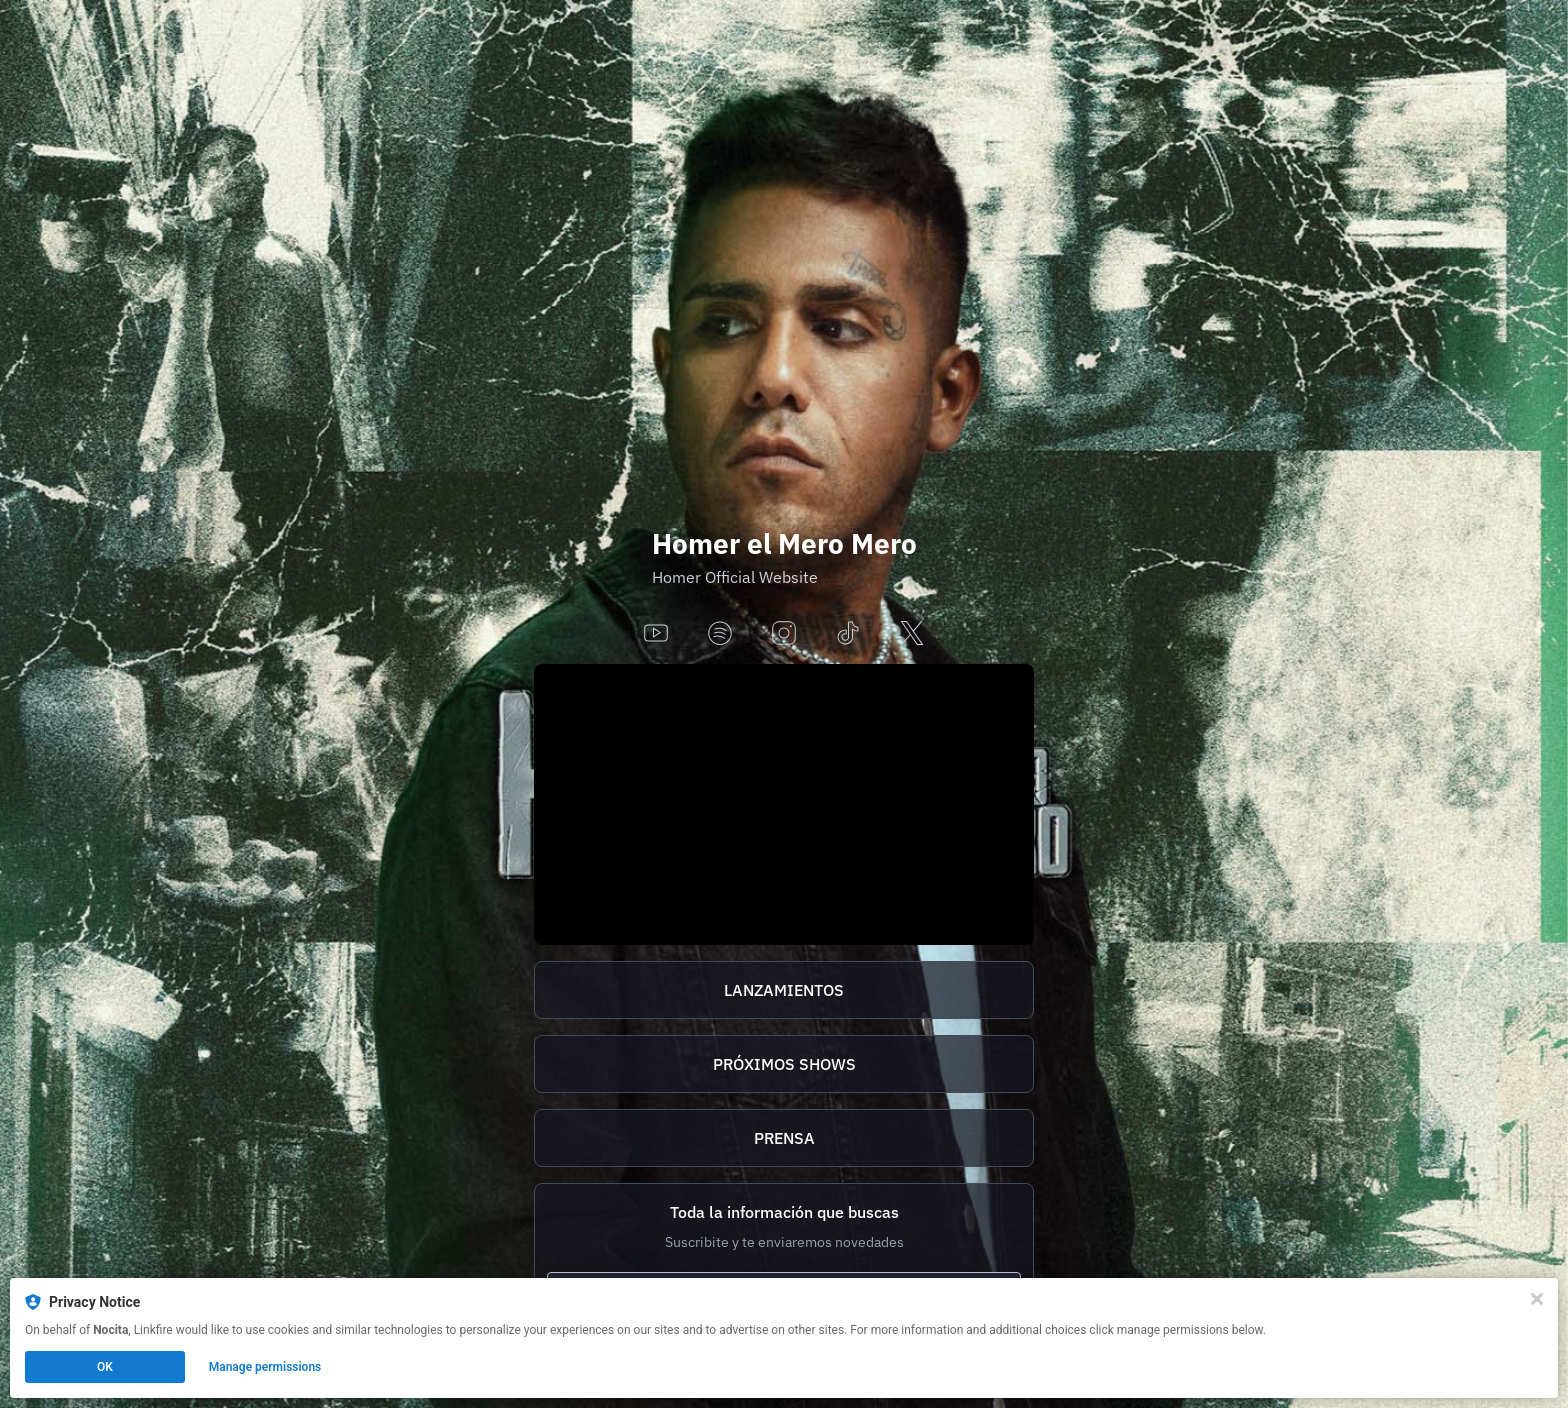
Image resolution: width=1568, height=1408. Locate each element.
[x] (912, 634)
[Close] (1537, 1299)
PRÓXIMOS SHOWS (784, 1064)
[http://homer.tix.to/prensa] (784, 1138)
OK (105, 1367)
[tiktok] (848, 634)
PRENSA (784, 1138)
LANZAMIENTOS (784, 990)
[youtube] (656, 634)
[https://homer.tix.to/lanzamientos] (784, 990)
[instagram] (784, 634)
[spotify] (720, 634)
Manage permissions (265, 1367)
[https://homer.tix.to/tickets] (784, 1064)
